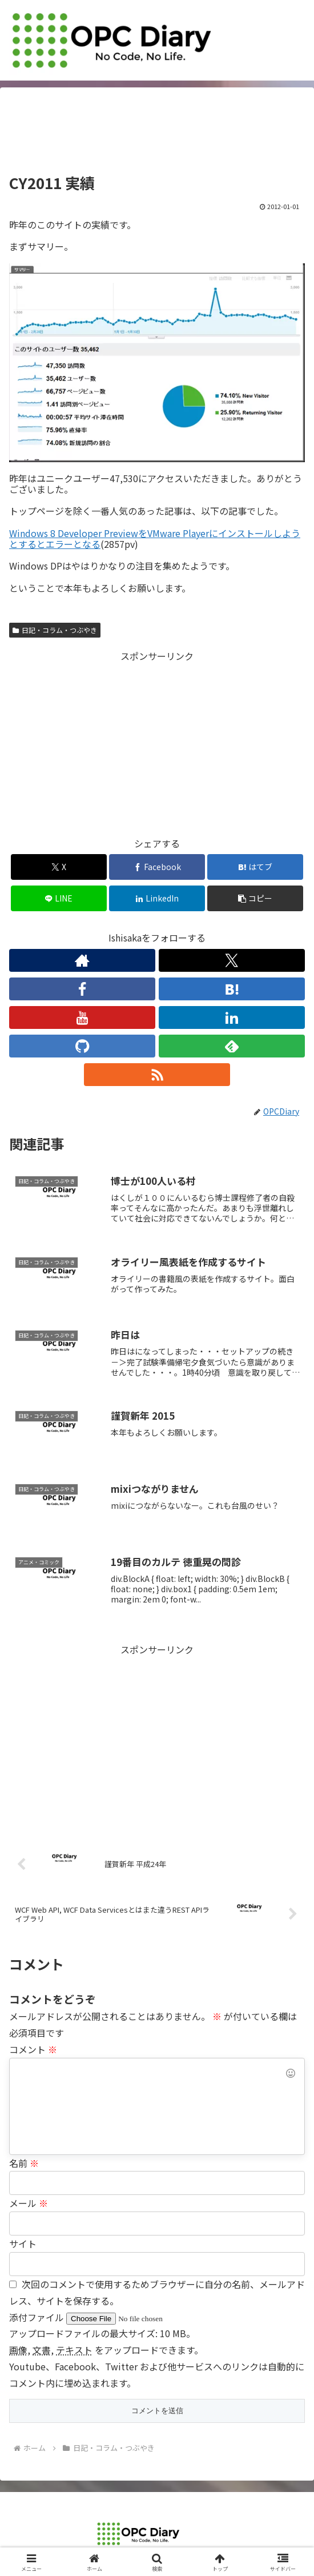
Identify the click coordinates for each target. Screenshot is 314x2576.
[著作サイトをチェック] (82, 960)
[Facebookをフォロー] (82, 988)
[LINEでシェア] (59, 898)
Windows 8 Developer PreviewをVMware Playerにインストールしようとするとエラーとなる (154, 538)
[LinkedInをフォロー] (232, 1017)
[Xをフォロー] (232, 960)
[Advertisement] (157, 134)
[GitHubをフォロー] (82, 1046)
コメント (33, 2049)
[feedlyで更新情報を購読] (232, 1046)
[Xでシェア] (59, 867)
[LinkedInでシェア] (157, 898)
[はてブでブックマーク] (255, 867)
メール (28, 2203)
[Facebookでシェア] (157, 867)
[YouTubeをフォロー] (82, 1017)
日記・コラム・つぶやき (55, 630)
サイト (23, 2243)
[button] (255, 898)
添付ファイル (37, 2317)
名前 (24, 2163)
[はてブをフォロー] (232, 988)
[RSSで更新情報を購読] (157, 1074)
